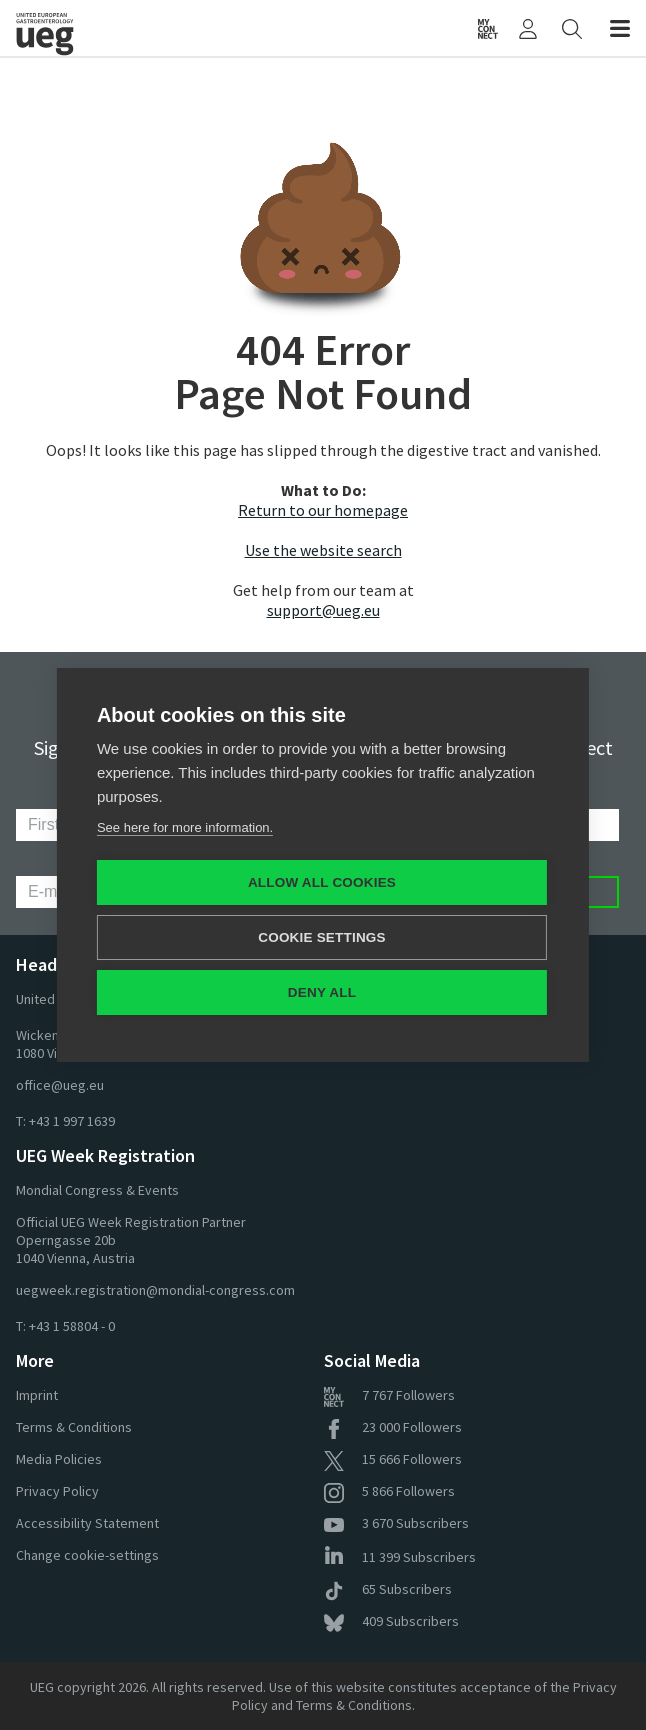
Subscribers (396, 1523)
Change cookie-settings (87, 1555)
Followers (389, 1395)
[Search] (572, 28)
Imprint (37, 1395)
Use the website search (323, 550)
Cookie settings (322, 937)
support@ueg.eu (323, 610)
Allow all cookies (322, 882)
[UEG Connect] (488, 28)
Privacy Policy (57, 1491)
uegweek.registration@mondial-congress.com (155, 1290)
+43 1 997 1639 (72, 1121)
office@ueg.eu (60, 1085)
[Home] (93, 28)
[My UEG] (528, 28)
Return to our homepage (323, 510)
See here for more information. (185, 827)
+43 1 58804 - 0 (72, 1326)
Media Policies (59, 1459)
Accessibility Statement (87, 1523)
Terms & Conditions (74, 1427)
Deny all (322, 992)
